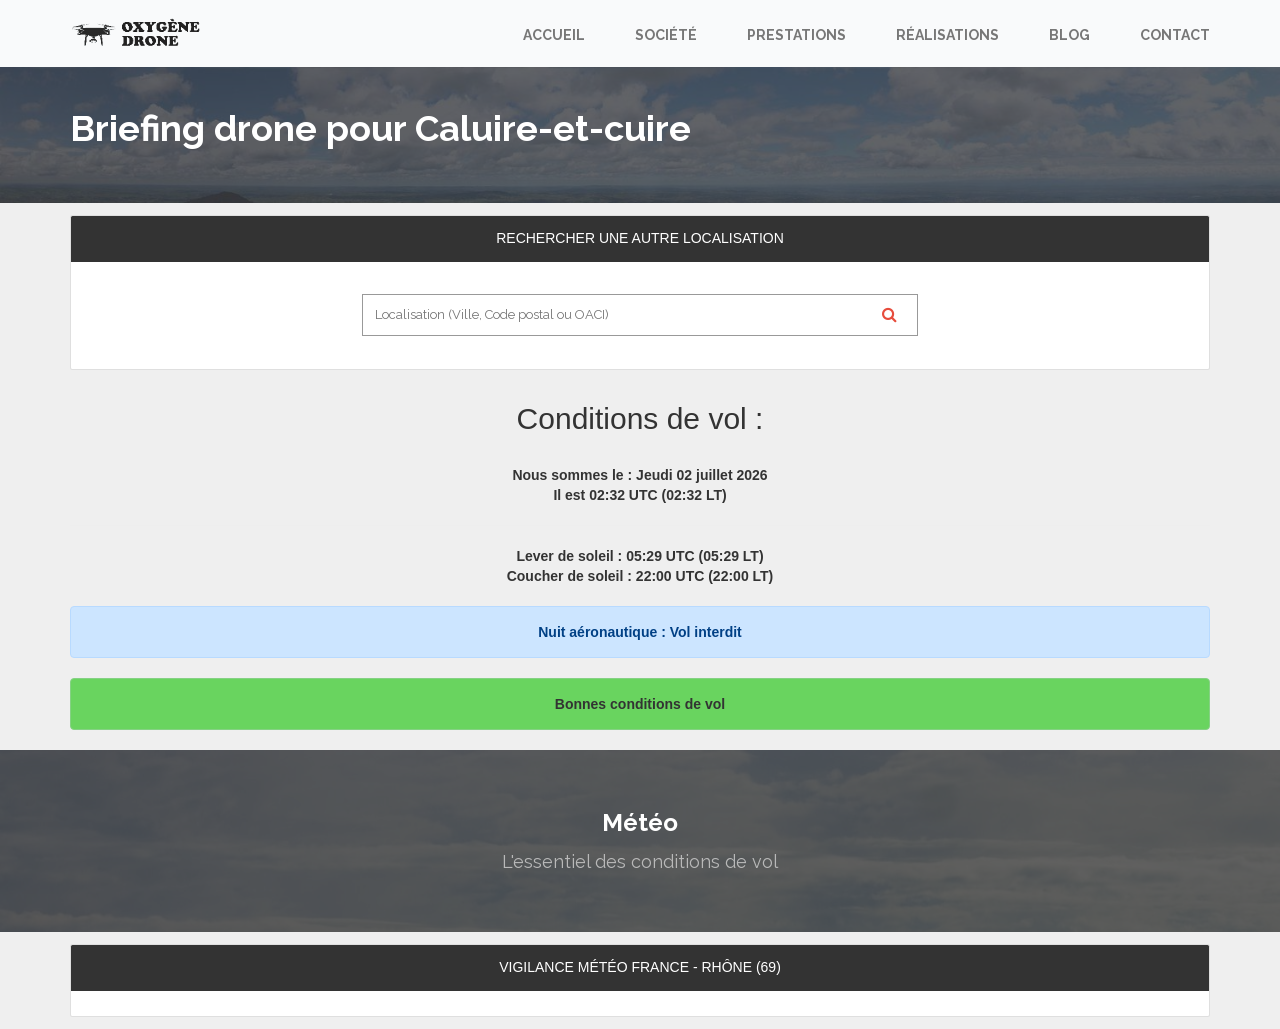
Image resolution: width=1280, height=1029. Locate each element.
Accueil (554, 35)
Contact (1175, 35)
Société (666, 35)
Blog (1069, 35)
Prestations (796, 35)
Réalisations (947, 35)
